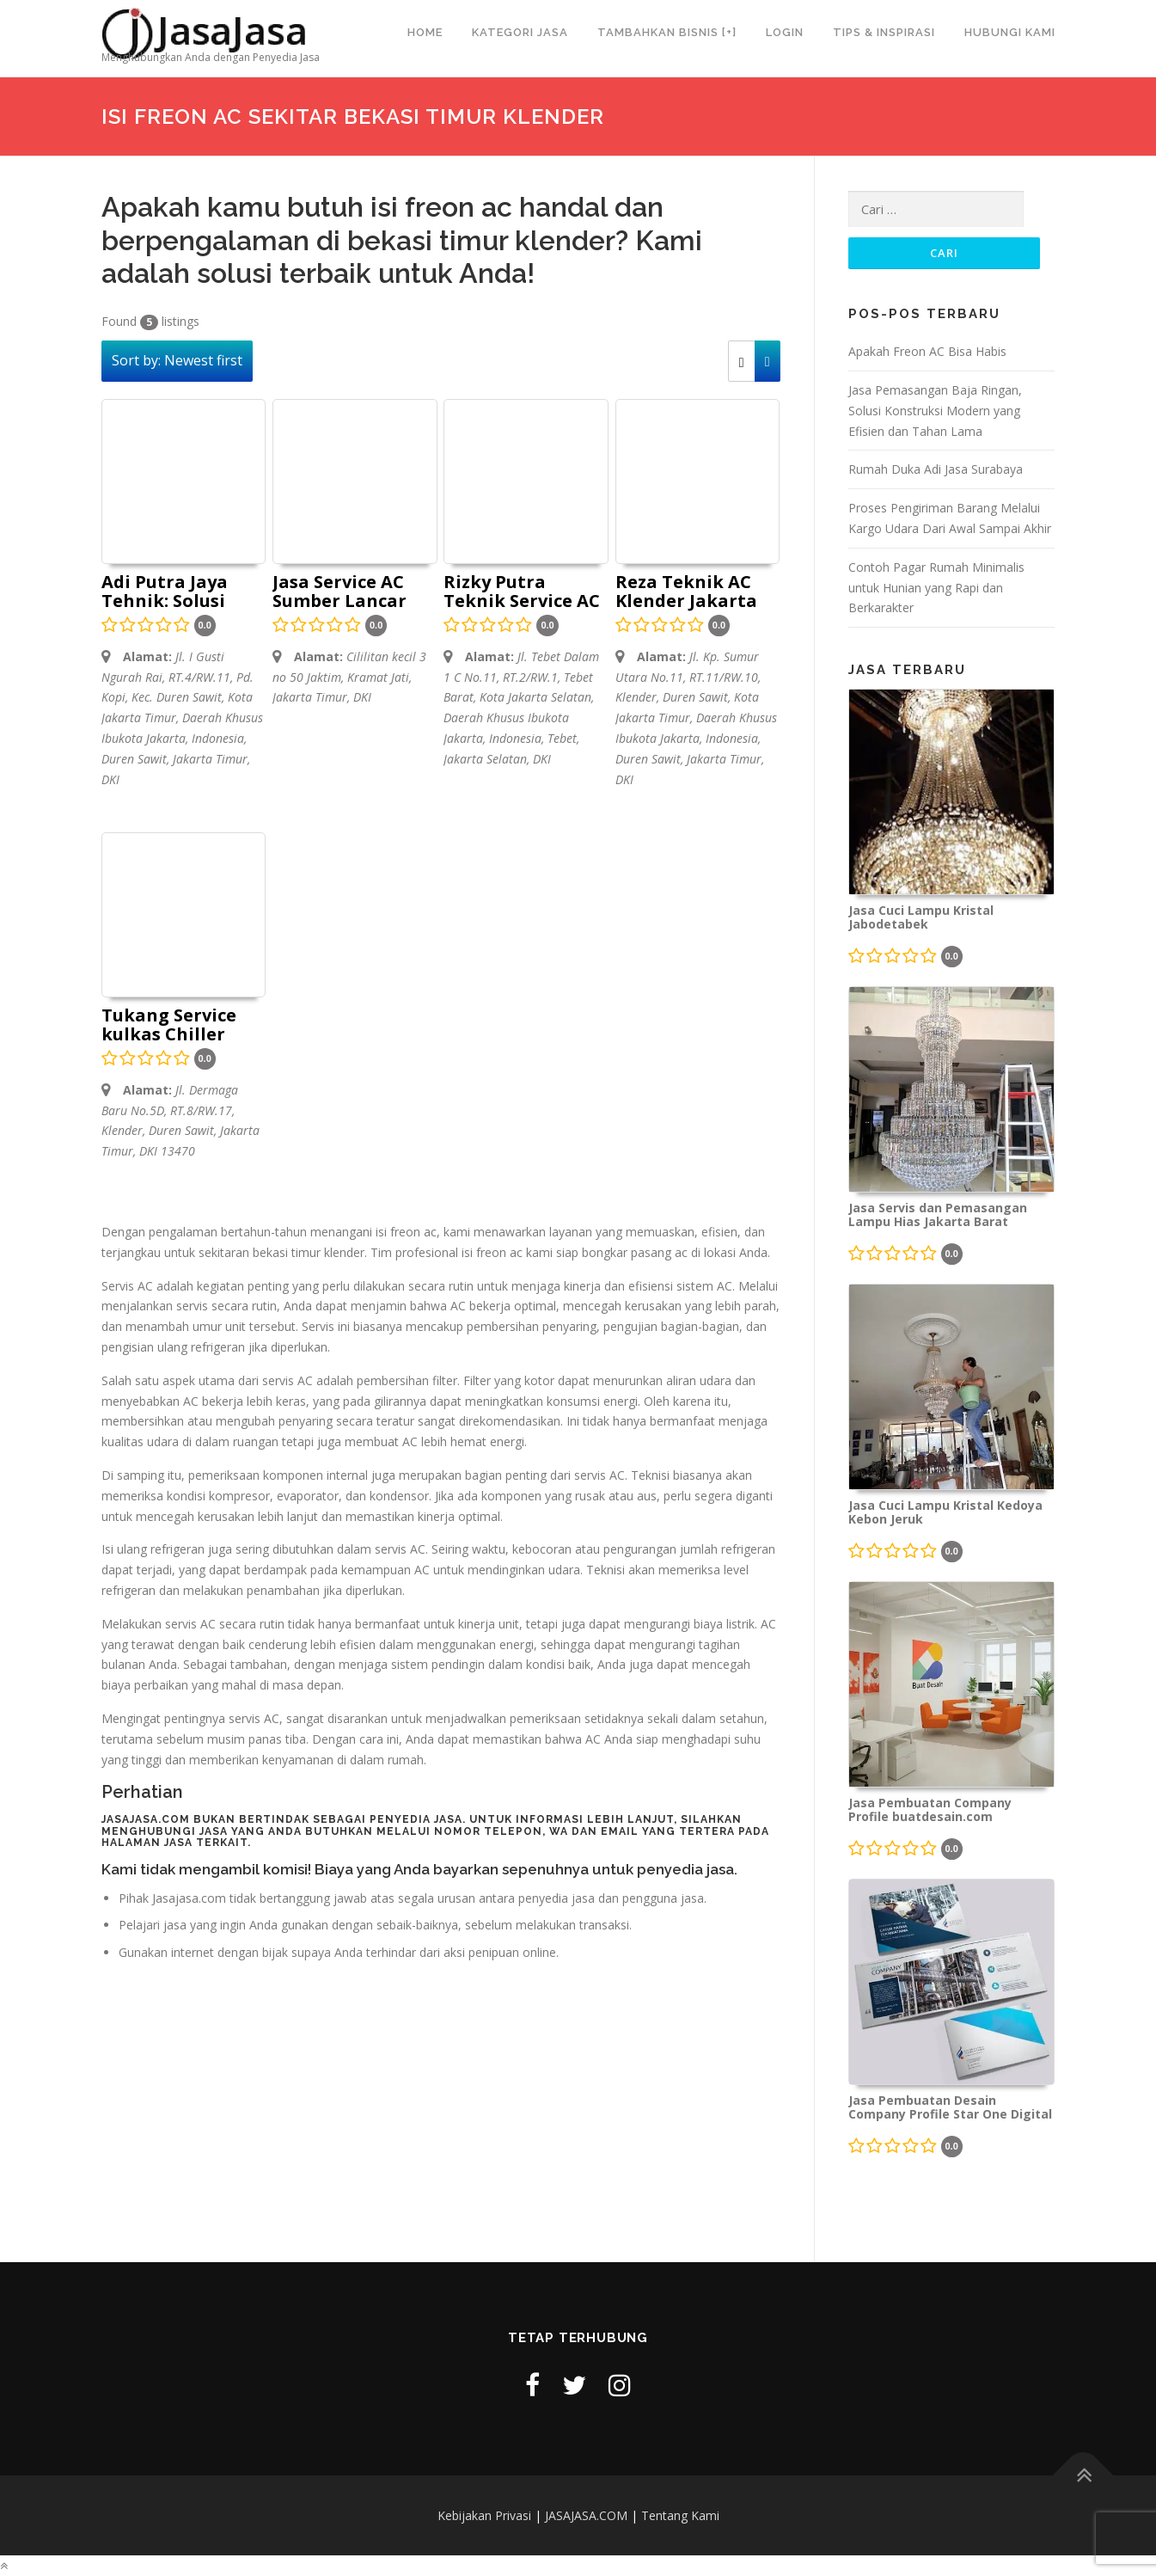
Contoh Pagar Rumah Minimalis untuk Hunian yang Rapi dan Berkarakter (936, 587)
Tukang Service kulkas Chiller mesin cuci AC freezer (168, 1026)
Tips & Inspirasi (884, 32)
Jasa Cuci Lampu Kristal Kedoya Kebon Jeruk (945, 1512)
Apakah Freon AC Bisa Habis (927, 351)
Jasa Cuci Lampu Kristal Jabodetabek (921, 917)
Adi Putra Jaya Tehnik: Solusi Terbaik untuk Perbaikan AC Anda (165, 592)
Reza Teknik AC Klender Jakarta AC (686, 592)
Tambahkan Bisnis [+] (667, 32)
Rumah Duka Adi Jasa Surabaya (935, 469)
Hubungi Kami (1009, 32)
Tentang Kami (680, 2515)
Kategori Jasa (520, 32)
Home (425, 32)
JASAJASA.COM (586, 2515)
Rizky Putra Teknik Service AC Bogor (521, 592)
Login (785, 32)
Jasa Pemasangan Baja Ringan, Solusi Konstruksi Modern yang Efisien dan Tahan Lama (935, 410)
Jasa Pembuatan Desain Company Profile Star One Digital (950, 2107)
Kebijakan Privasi (484, 2515)
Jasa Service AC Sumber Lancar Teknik (339, 592)
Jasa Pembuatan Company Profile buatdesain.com (930, 1810)
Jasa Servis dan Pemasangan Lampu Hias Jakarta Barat (937, 1215)
